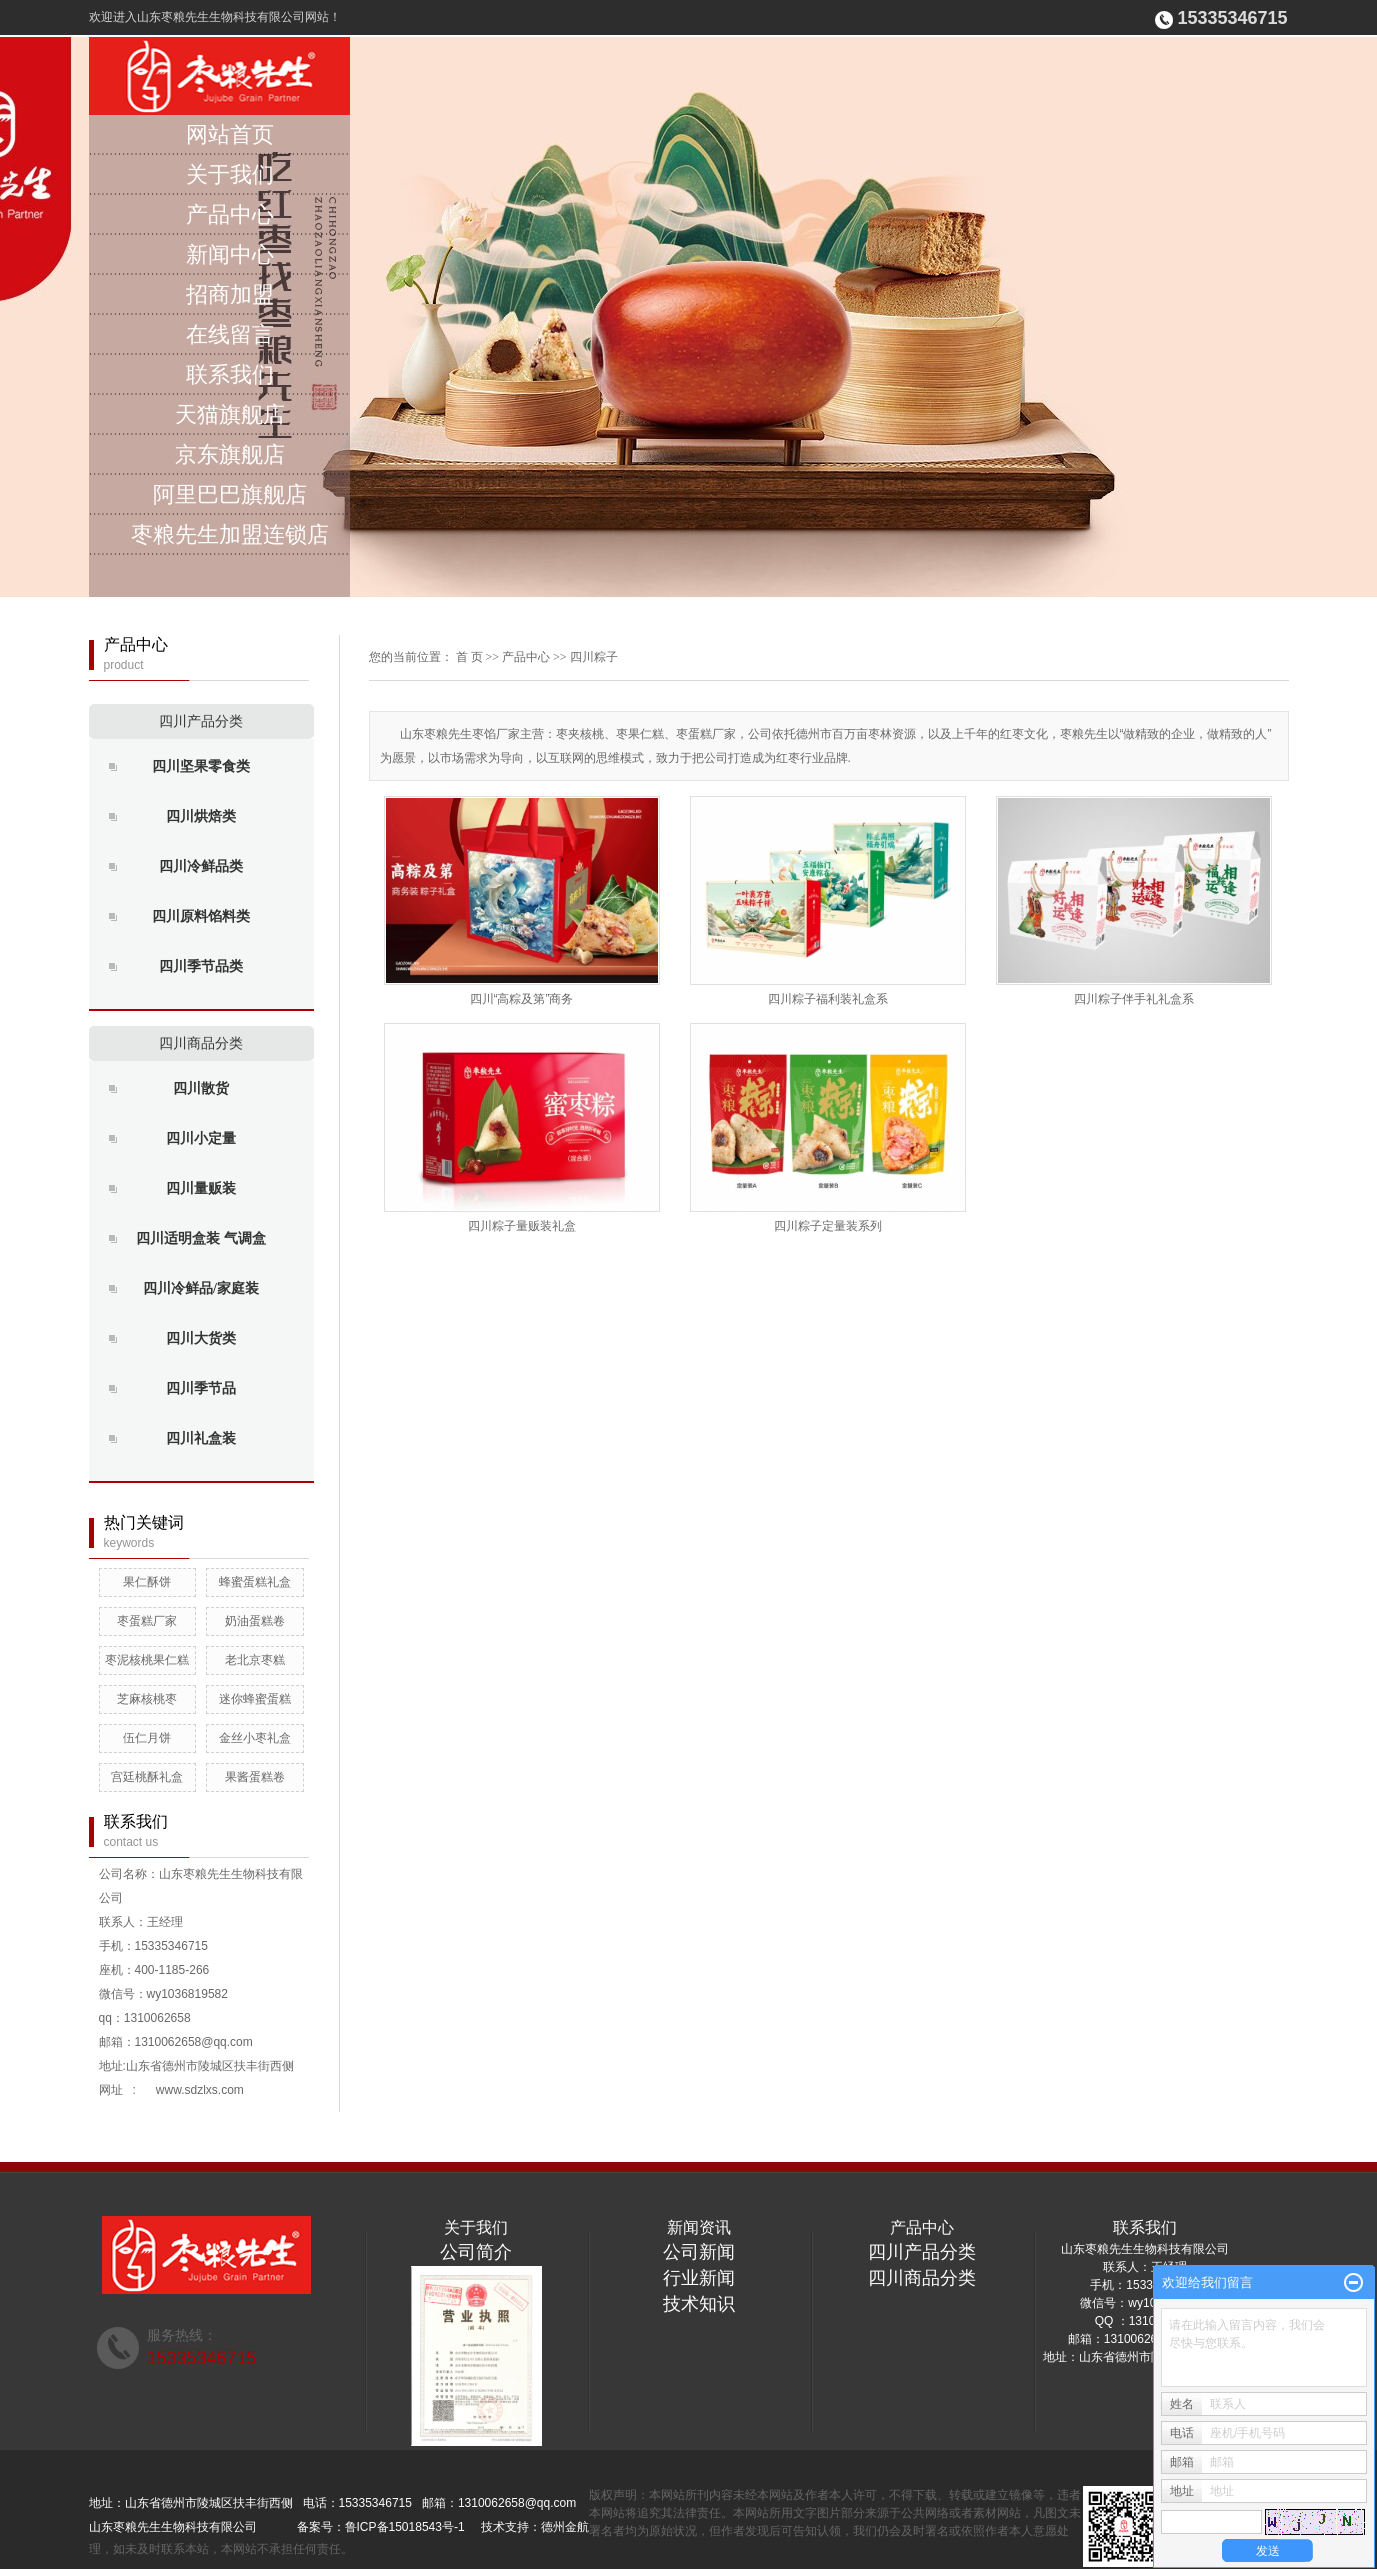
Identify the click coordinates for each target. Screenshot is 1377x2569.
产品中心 (230, 214)
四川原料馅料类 (201, 916)
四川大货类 (201, 1338)
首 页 (469, 657)
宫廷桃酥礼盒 (147, 1777)
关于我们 (230, 174)
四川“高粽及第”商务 (522, 999)
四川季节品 (201, 1388)
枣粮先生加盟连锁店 (230, 534)
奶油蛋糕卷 (255, 1621)
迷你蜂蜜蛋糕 (255, 1699)
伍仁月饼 (147, 1738)
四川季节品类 (201, 966)
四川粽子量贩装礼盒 (522, 1226)
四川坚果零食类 (201, 766)
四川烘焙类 (201, 816)
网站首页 (230, 134)
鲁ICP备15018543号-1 (405, 2527)
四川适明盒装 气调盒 (201, 1238)
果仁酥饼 (147, 1582)
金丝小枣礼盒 (255, 1738)
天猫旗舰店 (230, 414)
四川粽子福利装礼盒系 (828, 999)
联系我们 (230, 374)
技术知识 (699, 2304)
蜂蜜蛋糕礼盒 (255, 1582)
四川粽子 (594, 657)
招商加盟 (230, 294)
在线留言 (230, 334)
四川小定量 (201, 1138)
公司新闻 (699, 2252)
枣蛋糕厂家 (147, 1621)
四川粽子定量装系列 (828, 1226)
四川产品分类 (201, 721)
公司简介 (476, 2252)
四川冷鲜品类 (201, 866)
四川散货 (201, 1088)
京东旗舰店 (230, 454)
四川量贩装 (201, 1188)
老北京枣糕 (255, 1660)
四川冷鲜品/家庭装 (201, 1288)
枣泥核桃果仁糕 (147, 1660)
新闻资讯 (699, 2227)
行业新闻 (699, 2278)
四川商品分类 (201, 1043)
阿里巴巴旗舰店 (230, 494)
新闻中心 (230, 254)
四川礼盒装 (201, 1438)
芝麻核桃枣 (147, 1699)
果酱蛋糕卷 (255, 1777)
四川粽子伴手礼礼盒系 (1134, 999)
